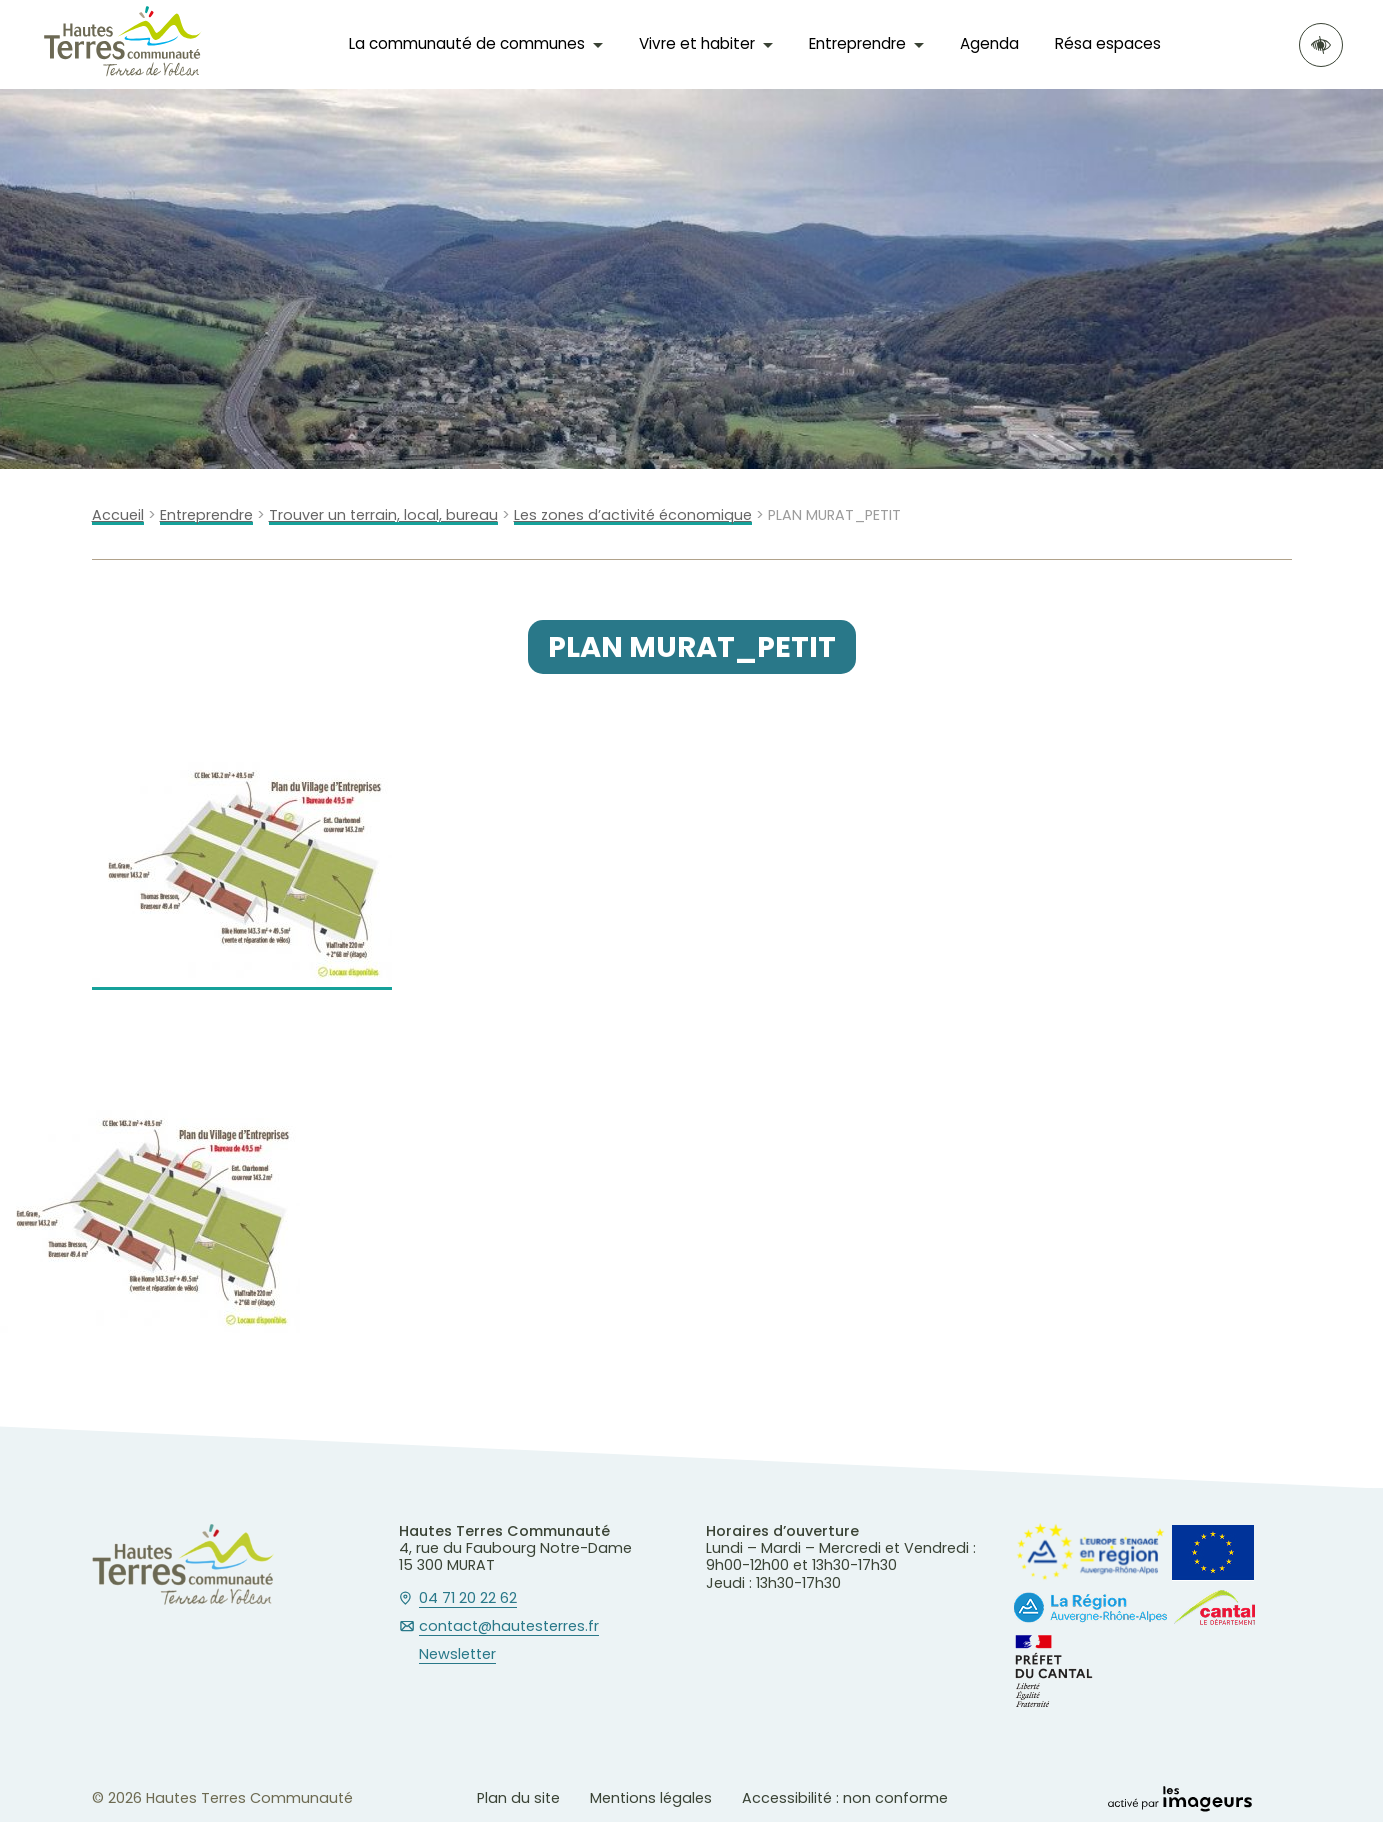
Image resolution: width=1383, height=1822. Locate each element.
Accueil (118, 515)
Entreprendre (857, 43)
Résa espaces (1108, 43)
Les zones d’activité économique (633, 515)
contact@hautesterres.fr (509, 1627)
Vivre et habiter (697, 43)
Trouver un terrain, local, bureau (383, 515)
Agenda (989, 43)
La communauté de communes (467, 43)
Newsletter (457, 1655)
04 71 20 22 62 (468, 1599)
